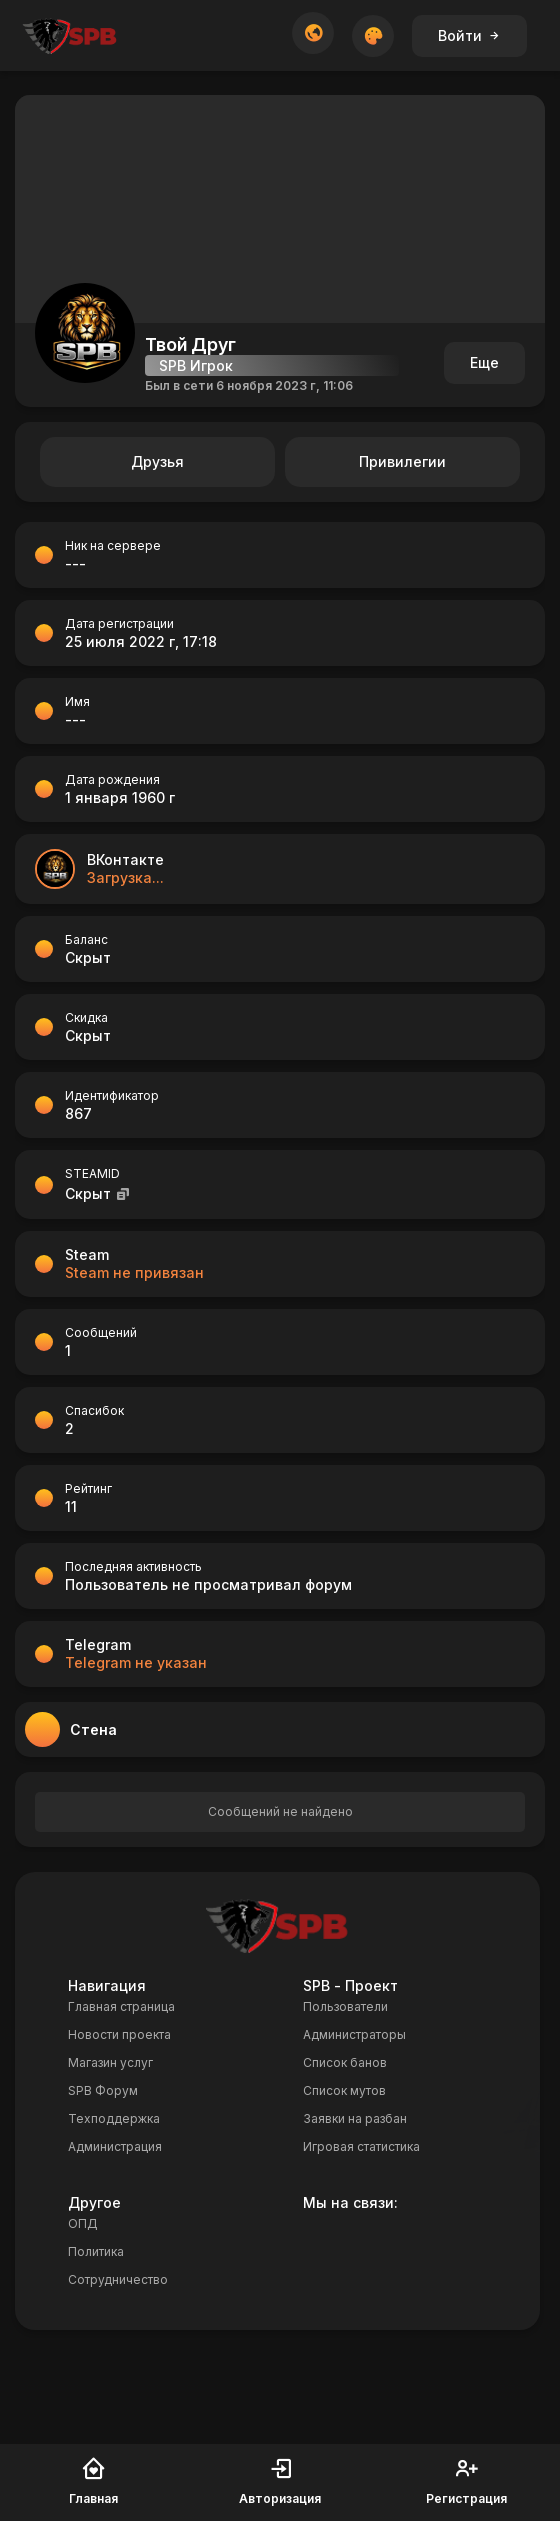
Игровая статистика (361, 2146)
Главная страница (121, 2006)
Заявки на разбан (355, 2118)
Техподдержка (114, 2118)
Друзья (157, 461)
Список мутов (344, 2090)
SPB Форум (103, 2090)
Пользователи (345, 2006)
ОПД (83, 2223)
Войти (469, 35)
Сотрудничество (118, 2279)
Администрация (115, 2146)
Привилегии (402, 461)
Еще (484, 362)
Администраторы (354, 2034)
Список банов (345, 2062)
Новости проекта (119, 2034)
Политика (96, 2251)
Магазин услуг (110, 2062)
